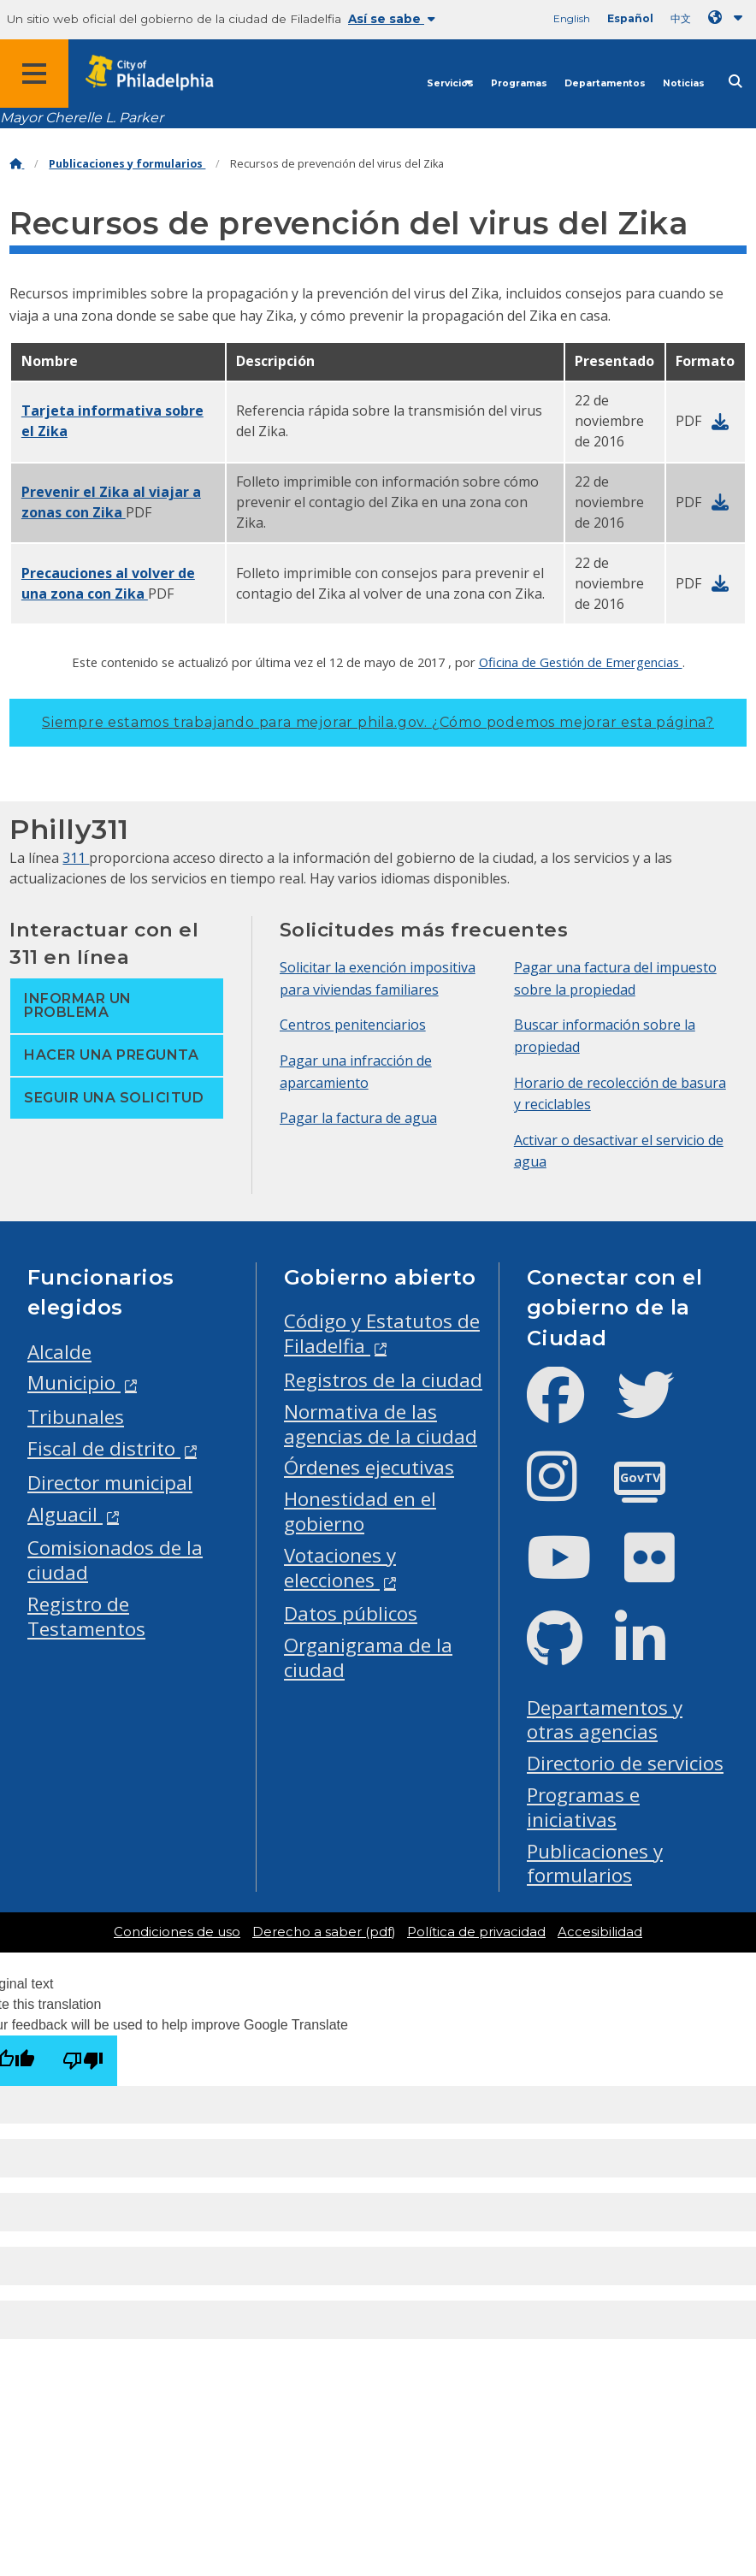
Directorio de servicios (625, 1763)
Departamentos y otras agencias (604, 1720)
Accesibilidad (600, 1932)
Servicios (450, 83)
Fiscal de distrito (103, 1448)
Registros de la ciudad (383, 1380)
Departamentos (605, 83)
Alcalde (59, 1351)
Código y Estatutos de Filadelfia (382, 1333)
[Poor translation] (83, 2060)
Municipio (74, 1382)
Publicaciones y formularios (127, 164)
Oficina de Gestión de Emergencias (580, 662)
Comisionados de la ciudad (115, 1560)
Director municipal (109, 1482)
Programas (519, 83)
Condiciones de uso (177, 1932)
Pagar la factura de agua (358, 1117)
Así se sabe (391, 19)
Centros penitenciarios (353, 1024)
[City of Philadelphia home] (158, 73)
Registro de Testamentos (86, 1616)
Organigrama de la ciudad (368, 1657)
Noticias (684, 83)
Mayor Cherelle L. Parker (81, 117)
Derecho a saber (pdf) (323, 1932)
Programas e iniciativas (583, 1807)
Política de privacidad (476, 1932)
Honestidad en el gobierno (360, 1511)
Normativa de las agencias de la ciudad (380, 1424)
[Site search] (735, 82)
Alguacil (65, 1514)
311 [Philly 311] (75, 857)
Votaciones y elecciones (340, 1567)
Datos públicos (350, 1613)
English (571, 18)
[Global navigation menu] (34, 73)
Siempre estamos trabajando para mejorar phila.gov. (378, 722)
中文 (680, 18)
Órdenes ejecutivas (369, 1467)
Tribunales (75, 1416)
